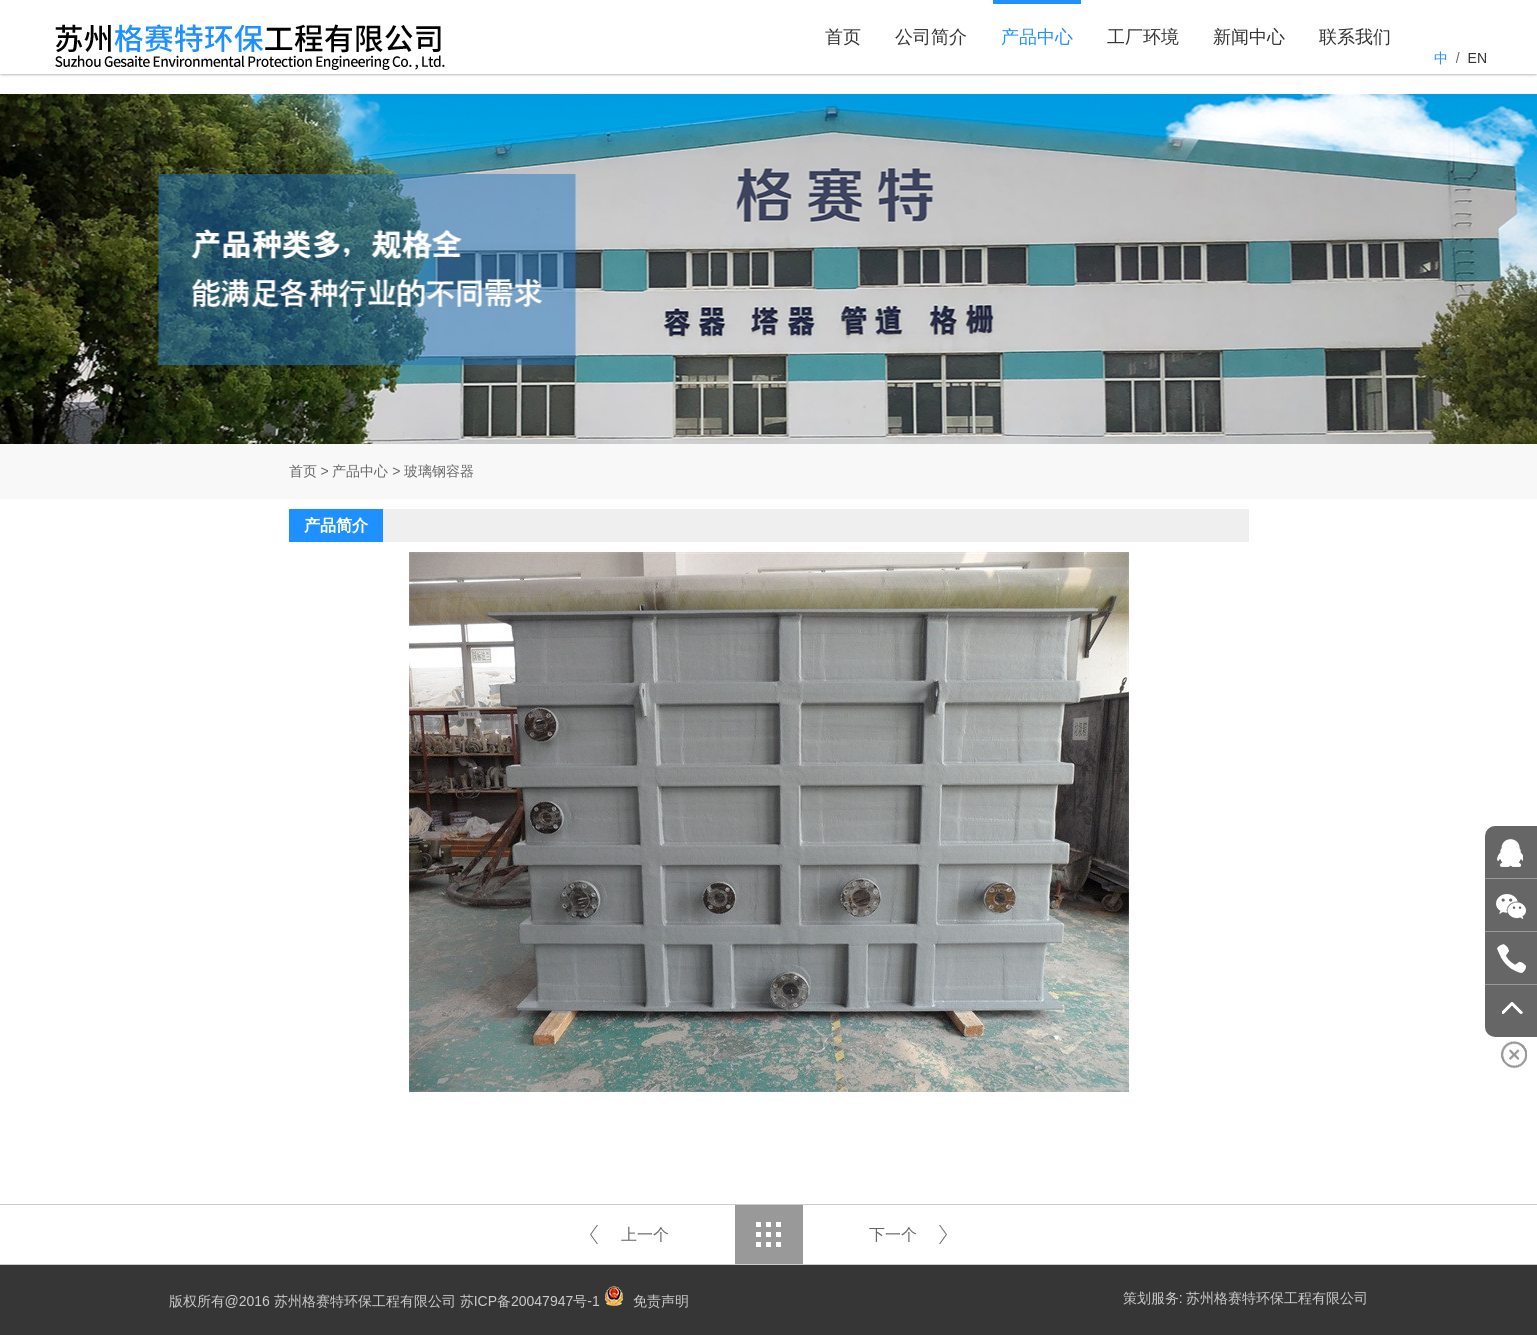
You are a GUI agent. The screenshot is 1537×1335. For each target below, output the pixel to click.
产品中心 (1037, 58)
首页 (843, 58)
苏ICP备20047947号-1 (530, 1301)
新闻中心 (1249, 58)
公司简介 (931, 58)
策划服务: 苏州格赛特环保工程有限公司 (1246, 1298)
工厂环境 (1143, 58)
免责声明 (661, 1301)
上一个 (645, 1234)
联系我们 (1355, 58)
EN (1477, 58)
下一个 (893, 1234)
